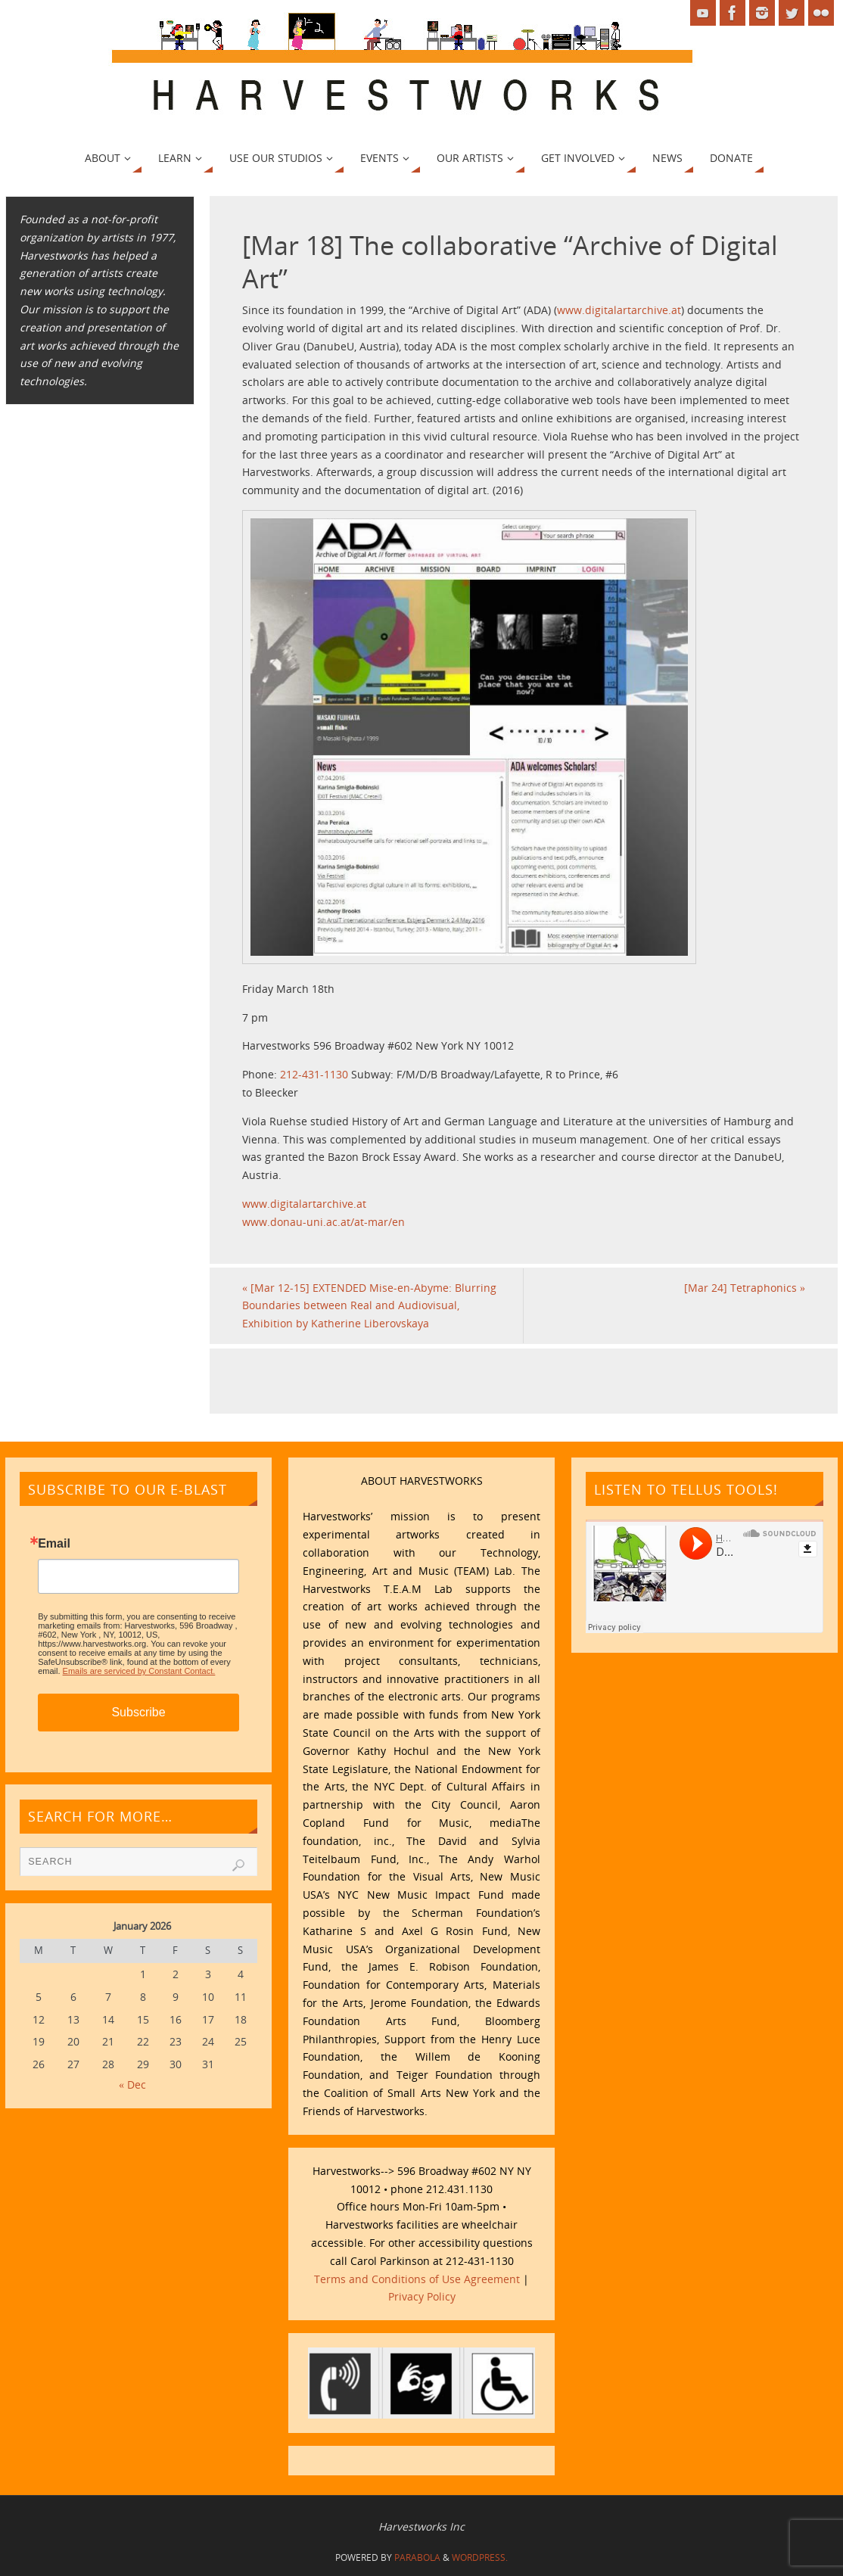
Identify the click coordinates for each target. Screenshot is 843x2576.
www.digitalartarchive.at (619, 310)
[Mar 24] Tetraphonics (744, 1287)
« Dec (132, 2084)
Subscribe (138, 1712)
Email (54, 1544)
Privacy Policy (422, 2296)
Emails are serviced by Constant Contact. (139, 1670)
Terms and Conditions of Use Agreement (417, 2279)
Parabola (417, 2557)
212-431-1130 (314, 1074)
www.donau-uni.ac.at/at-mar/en (323, 1222)
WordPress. (480, 2557)
